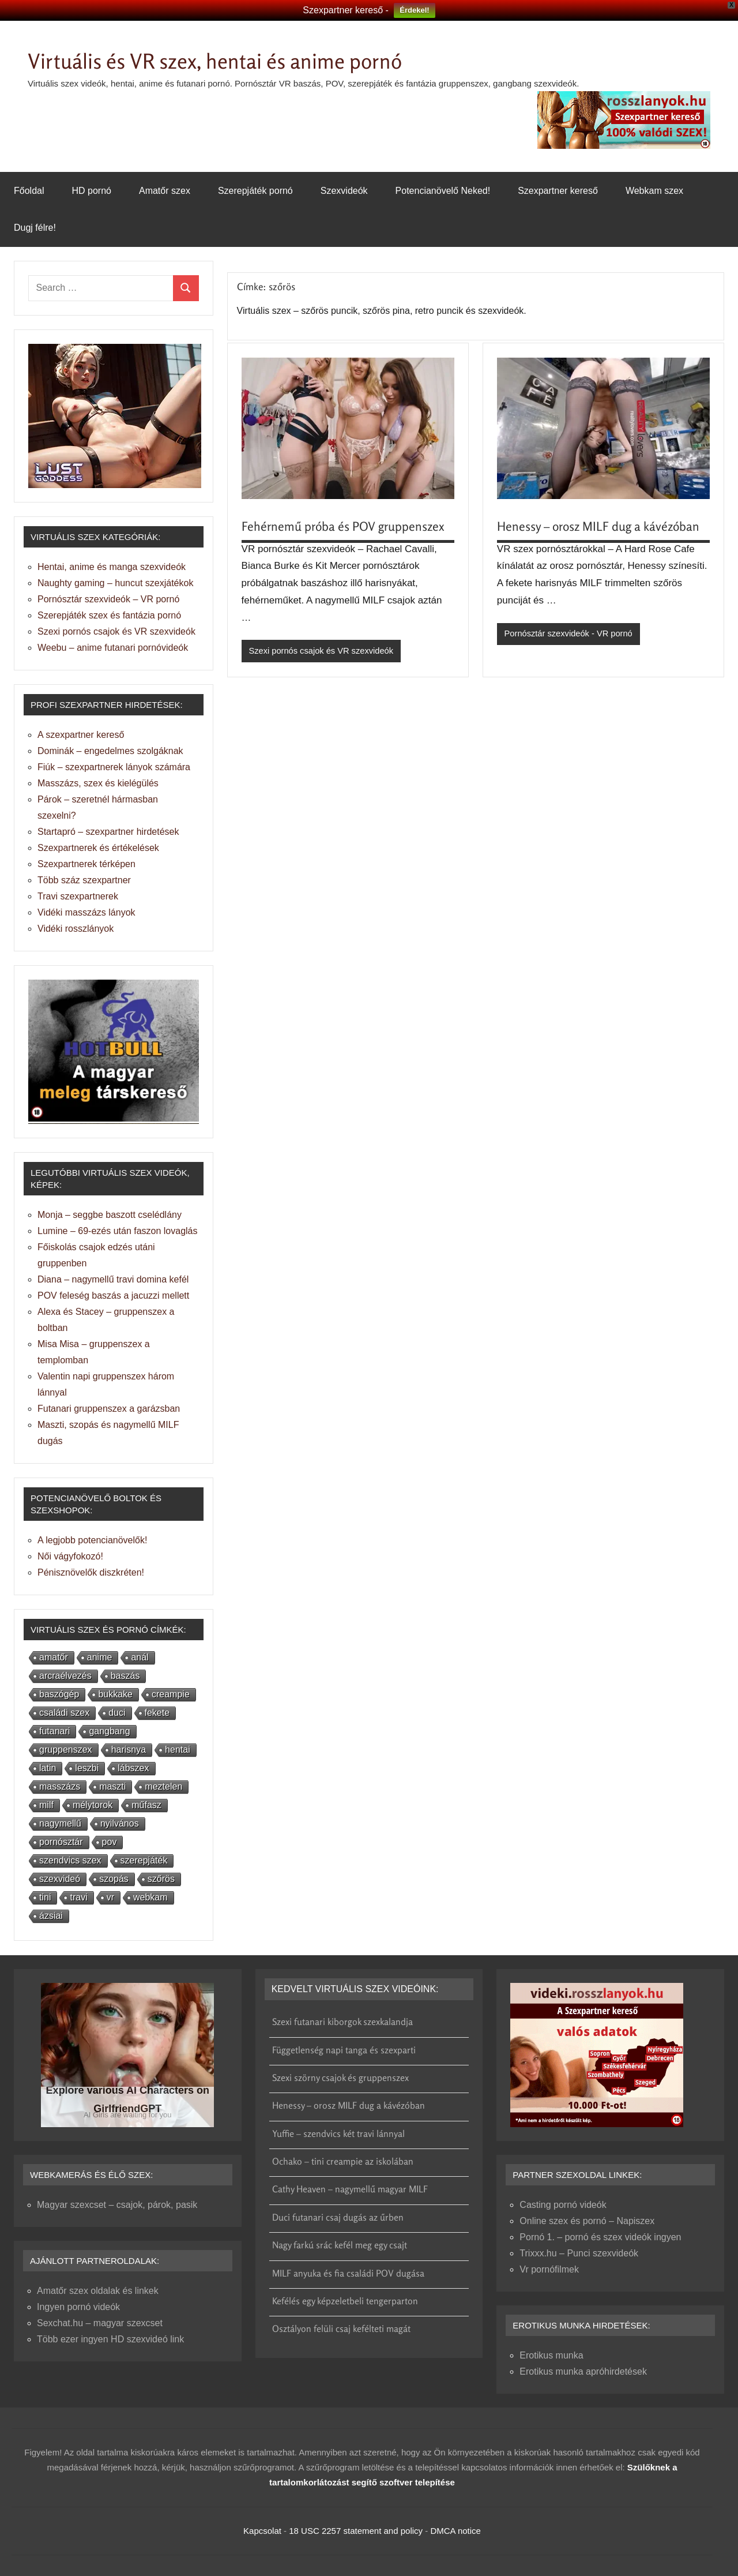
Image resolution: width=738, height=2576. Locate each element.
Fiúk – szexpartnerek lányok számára (113, 767)
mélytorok (92, 1805)
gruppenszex (65, 1749)
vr (110, 1897)
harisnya (128, 1749)
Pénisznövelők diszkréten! (90, 1572)
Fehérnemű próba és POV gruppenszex (345, 526)
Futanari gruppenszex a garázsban (108, 1408)
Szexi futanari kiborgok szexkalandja (342, 2021)
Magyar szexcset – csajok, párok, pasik (117, 2205)
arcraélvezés (65, 1676)
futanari (54, 1731)
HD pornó (91, 191)
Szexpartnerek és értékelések (98, 848)
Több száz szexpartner (84, 880)
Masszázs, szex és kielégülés (98, 783)
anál (139, 1657)
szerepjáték (144, 1860)
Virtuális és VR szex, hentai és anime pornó (235, 60)
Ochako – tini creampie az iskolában (342, 2161)
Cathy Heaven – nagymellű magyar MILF (350, 2189)
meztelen (163, 1786)
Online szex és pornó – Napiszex (586, 2221)
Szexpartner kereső (558, 191)
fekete (157, 1713)
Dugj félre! (35, 228)
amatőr (53, 1657)
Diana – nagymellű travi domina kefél (113, 1279)
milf (46, 1805)
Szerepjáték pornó (255, 191)
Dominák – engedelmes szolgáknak (110, 751)
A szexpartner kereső (80, 735)
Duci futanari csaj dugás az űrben (338, 2217)
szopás (114, 1879)
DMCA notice (455, 2531)
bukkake (115, 1694)
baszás (125, 1676)
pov (109, 1842)
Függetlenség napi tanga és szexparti (344, 2050)
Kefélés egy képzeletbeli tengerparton (345, 2301)
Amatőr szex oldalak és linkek (98, 2291)
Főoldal (29, 191)
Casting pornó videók (562, 2205)
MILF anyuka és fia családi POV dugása (348, 2273)
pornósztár (61, 1842)
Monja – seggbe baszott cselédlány (109, 1215)
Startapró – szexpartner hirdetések (108, 832)
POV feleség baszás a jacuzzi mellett (113, 1295)
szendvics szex (70, 1860)
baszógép (59, 1694)
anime (99, 1657)
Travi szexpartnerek (77, 896)
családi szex (64, 1713)
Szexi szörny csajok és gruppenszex (340, 2077)
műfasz (146, 1805)
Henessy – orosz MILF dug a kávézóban (601, 526)
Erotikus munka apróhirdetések (583, 2371)
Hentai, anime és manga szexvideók (111, 567)
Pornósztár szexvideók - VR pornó (570, 634)
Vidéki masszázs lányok (86, 912)
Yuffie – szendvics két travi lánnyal (338, 2133)
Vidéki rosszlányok (75, 928)
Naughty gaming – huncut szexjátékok (115, 583)
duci (116, 1713)
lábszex (133, 1768)
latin (47, 1768)
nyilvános (119, 1823)
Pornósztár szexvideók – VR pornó (108, 599)
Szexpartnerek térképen (86, 864)
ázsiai (51, 1916)
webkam (150, 1897)
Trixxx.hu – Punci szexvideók (578, 2253)
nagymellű (60, 1823)
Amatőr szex (164, 191)
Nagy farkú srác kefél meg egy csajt (339, 2245)
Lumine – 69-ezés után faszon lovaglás (117, 1231)
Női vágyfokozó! (70, 1556)
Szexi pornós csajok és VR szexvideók (322, 651)
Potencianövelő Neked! (443, 191)
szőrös (161, 1879)
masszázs (59, 1786)
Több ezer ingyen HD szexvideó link (110, 2339)
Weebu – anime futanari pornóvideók (112, 648)
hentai (177, 1749)
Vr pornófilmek (549, 2269)
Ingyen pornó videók (78, 2307)
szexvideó (59, 1879)
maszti (112, 1786)
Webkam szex (654, 191)
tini (45, 1897)
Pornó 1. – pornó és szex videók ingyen (600, 2237)
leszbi (87, 1768)
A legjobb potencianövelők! (92, 1540)
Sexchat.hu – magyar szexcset (100, 2323)
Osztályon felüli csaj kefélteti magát (341, 2328)
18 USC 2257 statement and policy (356, 2531)
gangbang (109, 1731)
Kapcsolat (262, 2531)
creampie (171, 1694)
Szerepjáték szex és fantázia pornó (109, 615)
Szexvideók (344, 191)
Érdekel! (414, 10)
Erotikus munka (551, 2355)
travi (78, 1897)
